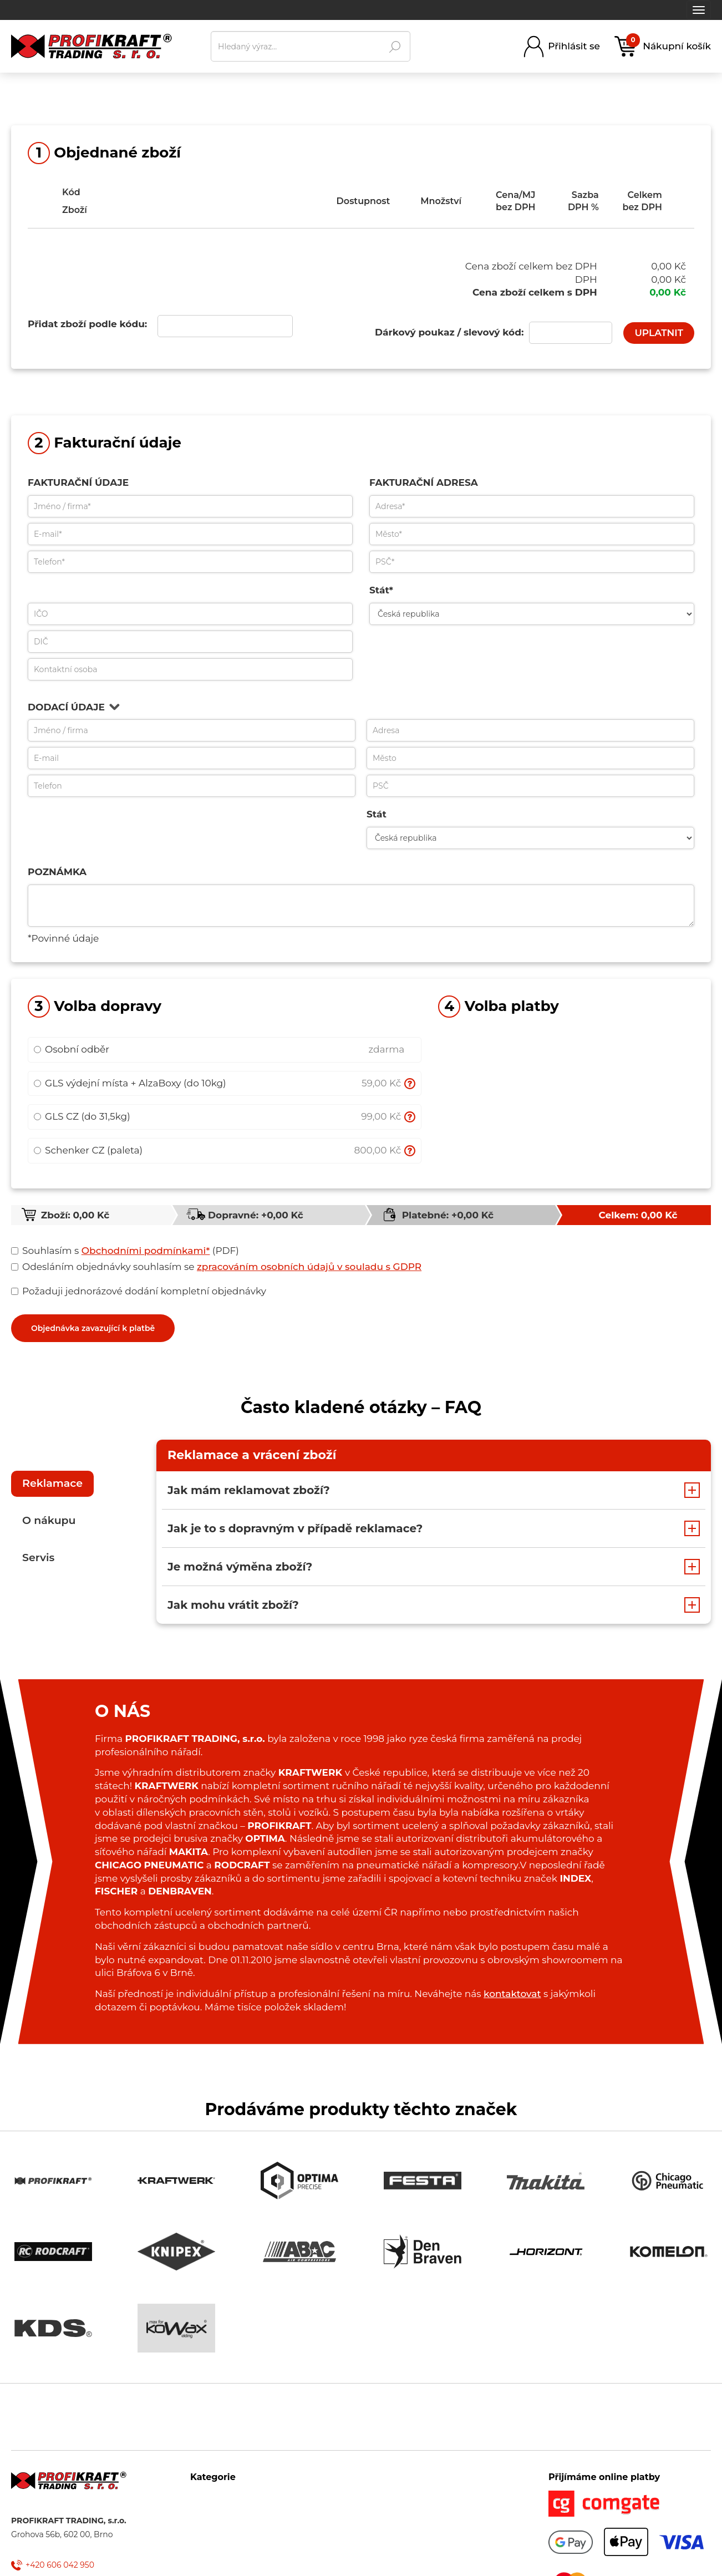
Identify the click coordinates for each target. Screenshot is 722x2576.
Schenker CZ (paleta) (88, 1150)
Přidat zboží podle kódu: (87, 323)
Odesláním (45, 1266)
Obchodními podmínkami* (146, 1250)
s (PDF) (128, 1251)
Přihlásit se (574, 46)
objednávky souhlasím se (219, 1267)
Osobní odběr (71, 1049)
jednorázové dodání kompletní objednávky (141, 1291)
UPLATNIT (658, 332)
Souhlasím (44, 1250)
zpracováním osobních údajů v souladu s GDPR (309, 1266)
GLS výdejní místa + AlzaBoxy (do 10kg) (130, 1083)
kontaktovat (512, 1993)
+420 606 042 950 (60, 2565)
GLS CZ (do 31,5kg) (82, 1116)
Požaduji (40, 1291)
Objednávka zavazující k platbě (93, 1328)
